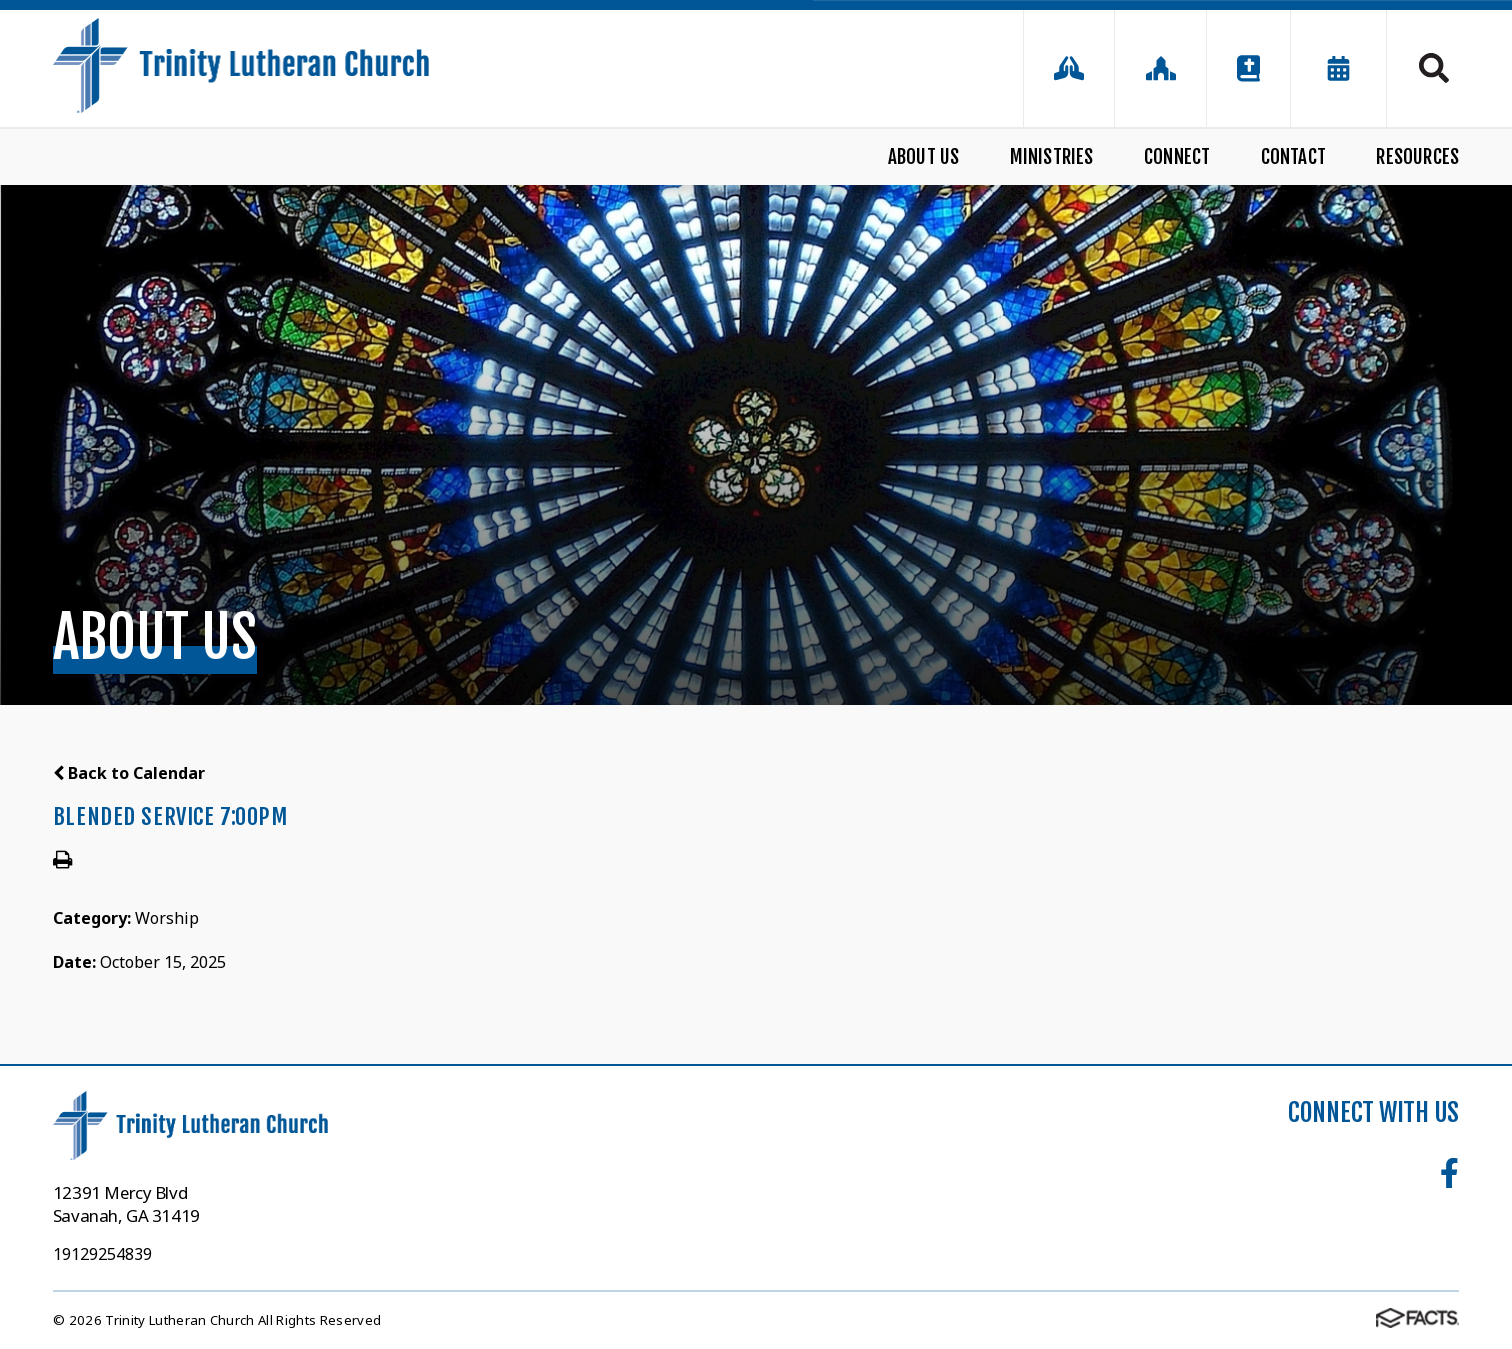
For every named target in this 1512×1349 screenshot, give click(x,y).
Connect (1177, 157)
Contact (1293, 157)
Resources (1417, 157)
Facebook (1449, 1173)
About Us (924, 157)
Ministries (1052, 157)
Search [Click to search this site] (1434, 68)
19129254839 (102, 1254)
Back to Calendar (129, 773)
